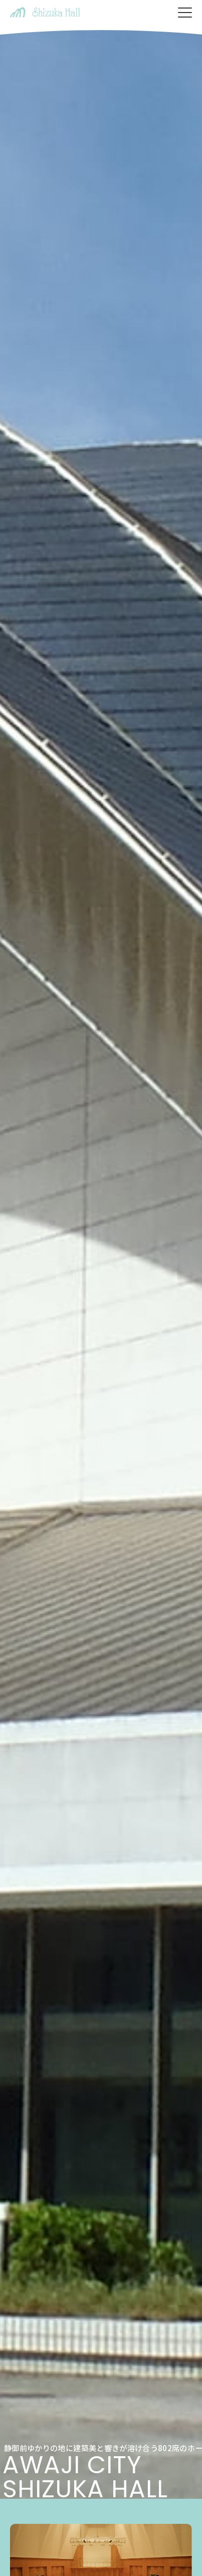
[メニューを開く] (185, 13)
